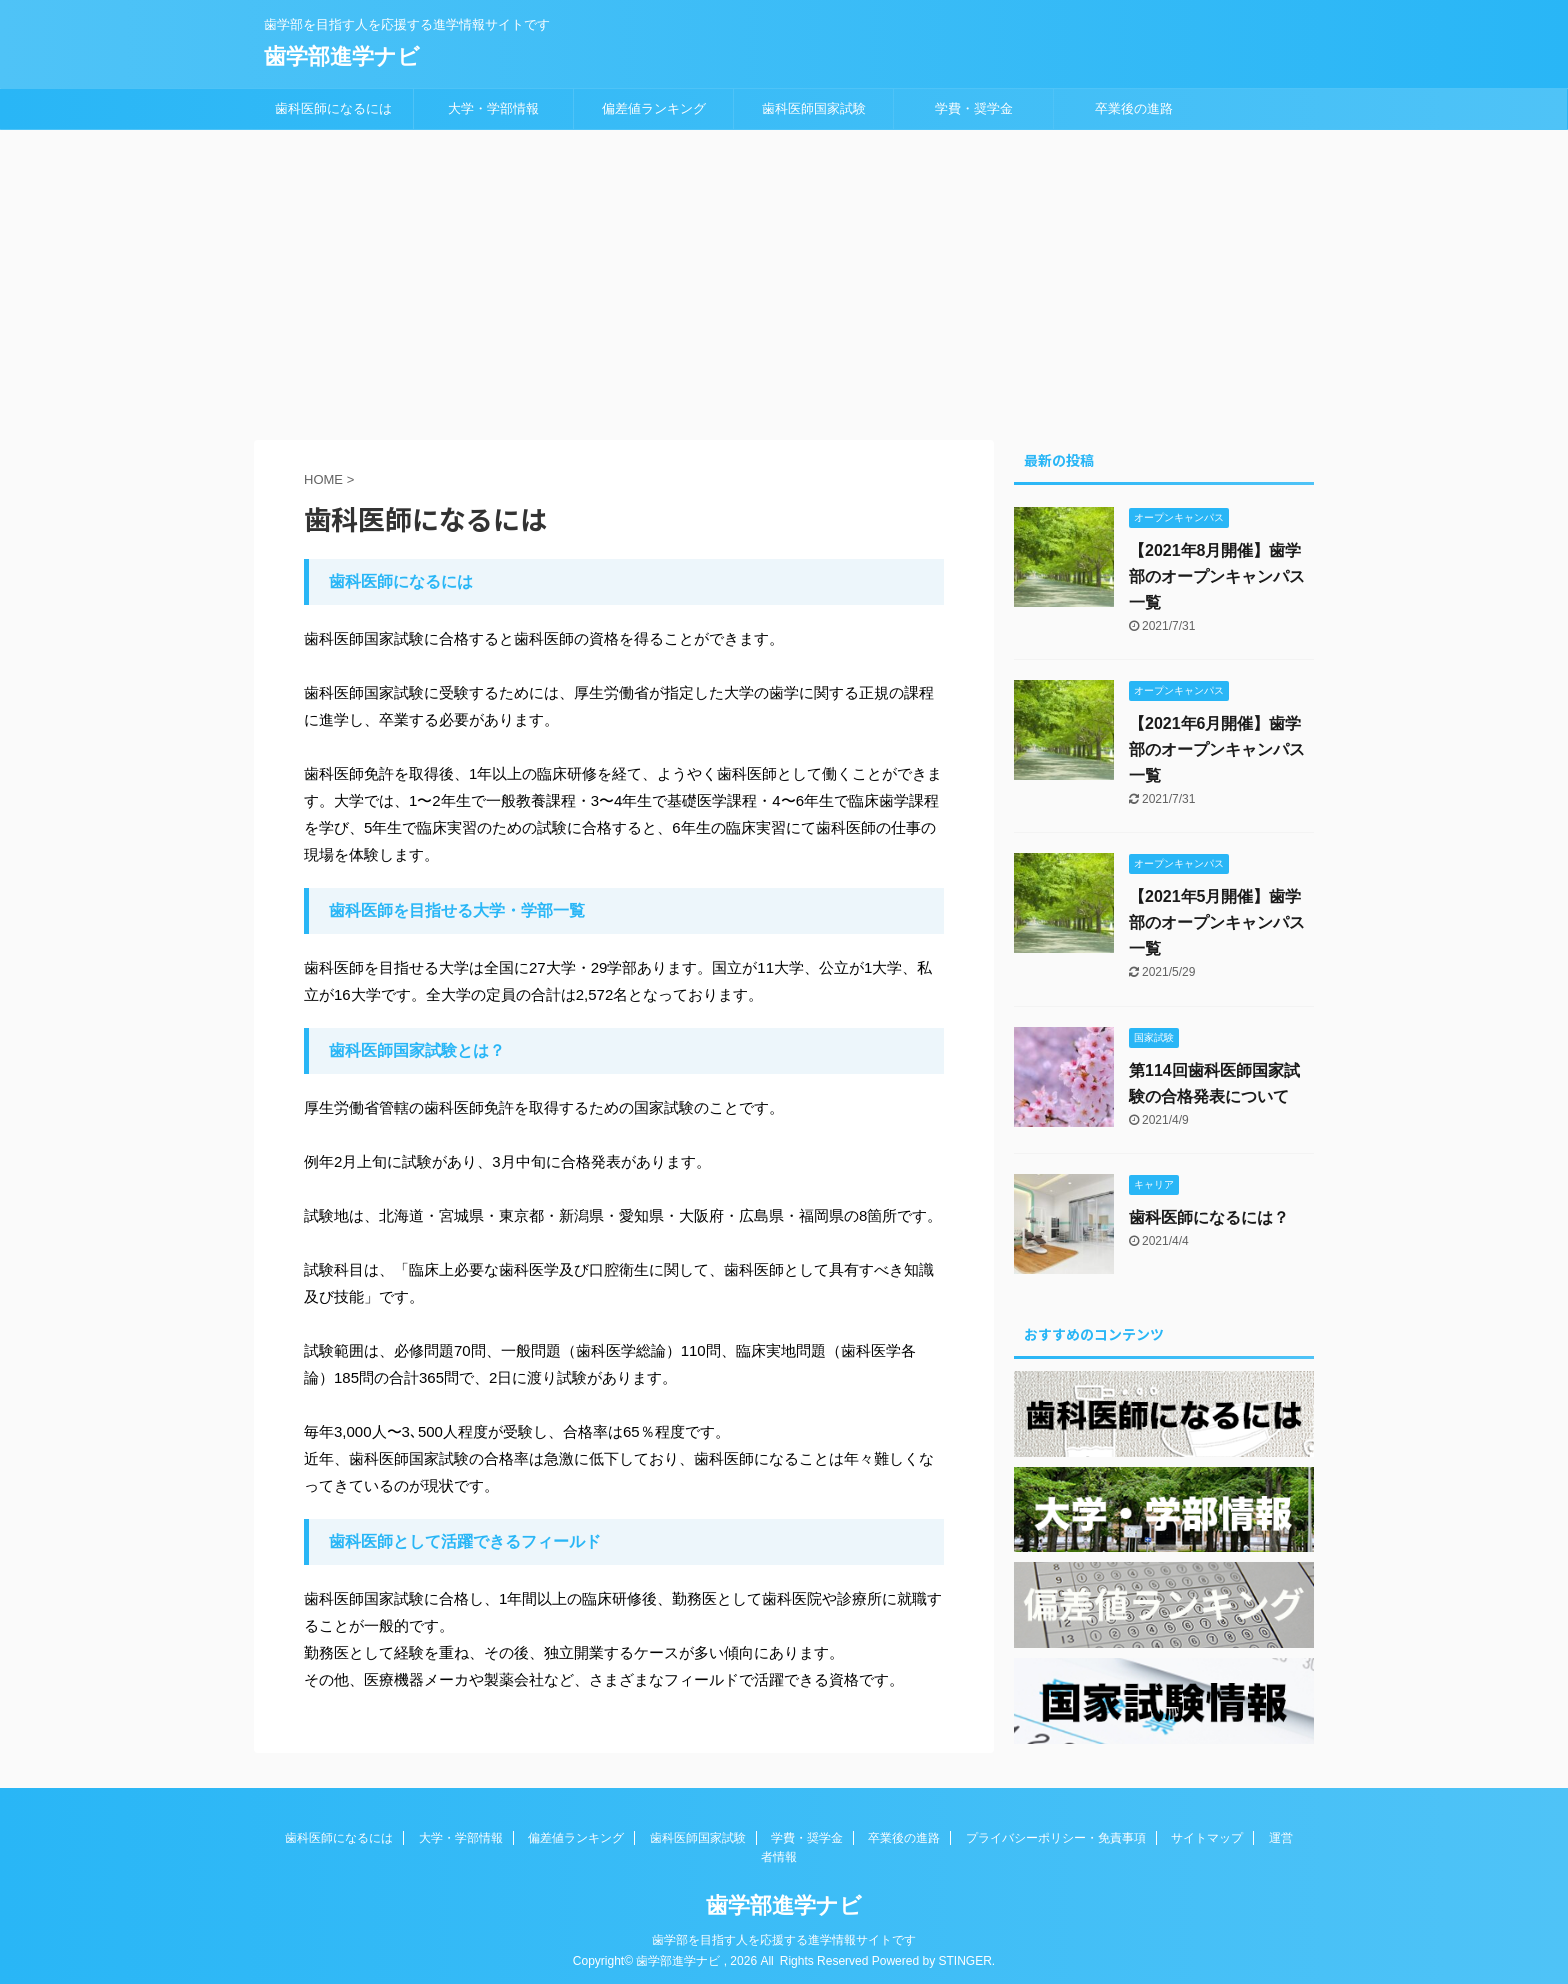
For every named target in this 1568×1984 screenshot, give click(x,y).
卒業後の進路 (1134, 108)
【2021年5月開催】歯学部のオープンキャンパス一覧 (1217, 922)
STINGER (964, 1957)
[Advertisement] (784, 280)
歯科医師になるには (333, 108)
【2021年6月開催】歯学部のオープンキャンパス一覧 (1217, 749)
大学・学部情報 (493, 108)
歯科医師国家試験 (814, 108)
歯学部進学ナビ (342, 56)
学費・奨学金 (974, 108)
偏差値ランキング (654, 108)
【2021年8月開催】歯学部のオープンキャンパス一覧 (1217, 576)
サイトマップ (1207, 1834)
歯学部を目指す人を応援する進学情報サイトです (784, 1936)
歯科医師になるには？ (1209, 1217)
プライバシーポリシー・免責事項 (1056, 1834)
